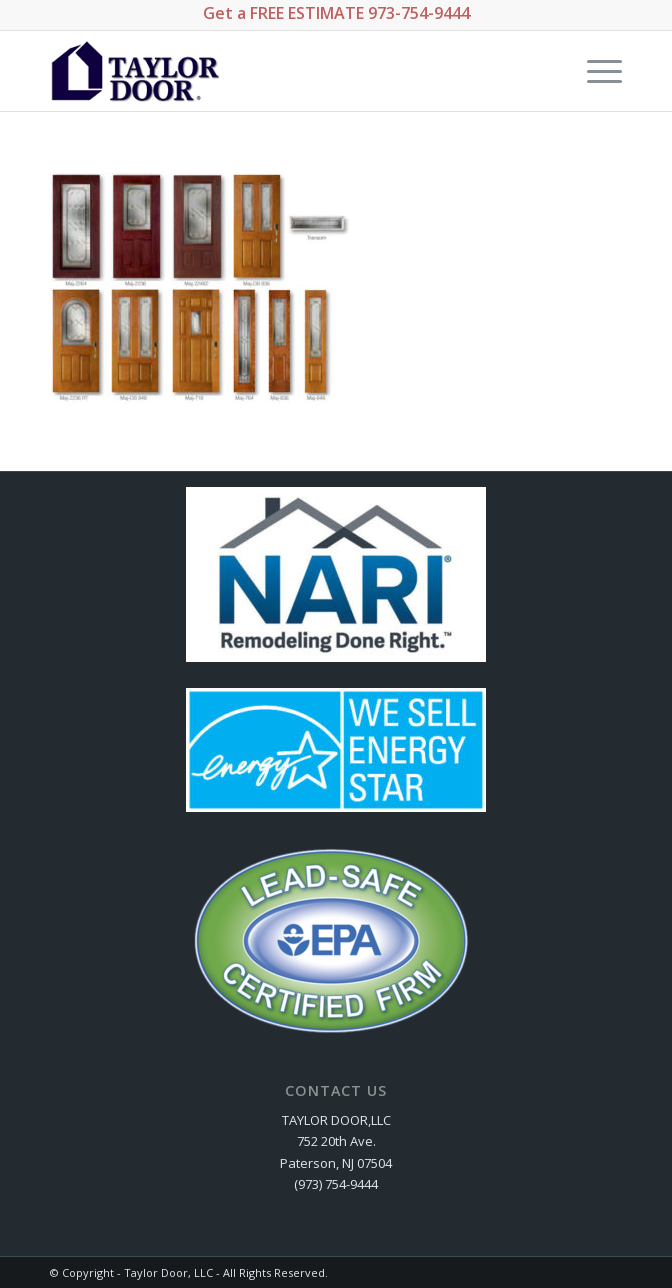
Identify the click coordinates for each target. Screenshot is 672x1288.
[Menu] (594, 71)
